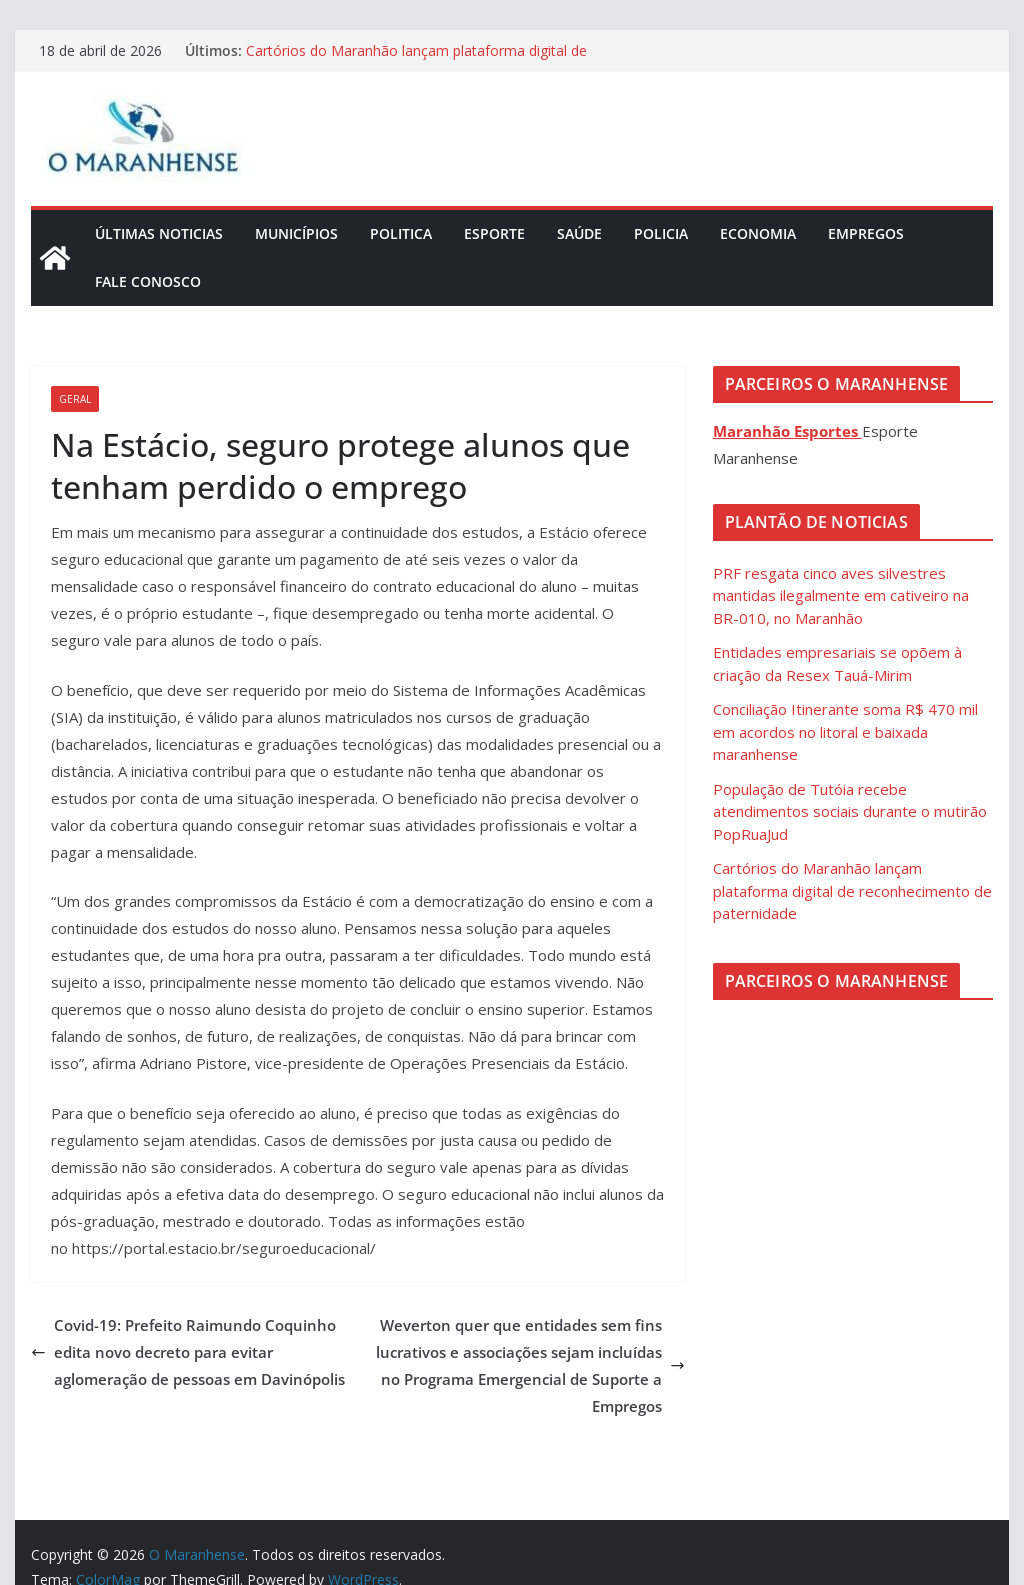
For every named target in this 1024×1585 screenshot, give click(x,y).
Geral (75, 399)
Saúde (579, 233)
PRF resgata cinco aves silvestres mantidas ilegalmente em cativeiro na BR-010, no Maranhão (841, 595)
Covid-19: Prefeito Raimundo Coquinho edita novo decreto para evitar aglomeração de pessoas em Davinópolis (188, 1352)
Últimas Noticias (159, 233)
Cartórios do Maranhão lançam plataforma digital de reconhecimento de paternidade (416, 60)
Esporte (494, 233)
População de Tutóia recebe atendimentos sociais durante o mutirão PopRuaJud (850, 811)
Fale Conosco (148, 281)
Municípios (296, 233)
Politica (401, 233)
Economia (758, 233)
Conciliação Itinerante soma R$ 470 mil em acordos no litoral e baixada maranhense (845, 731)
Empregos (866, 233)
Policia (661, 233)
